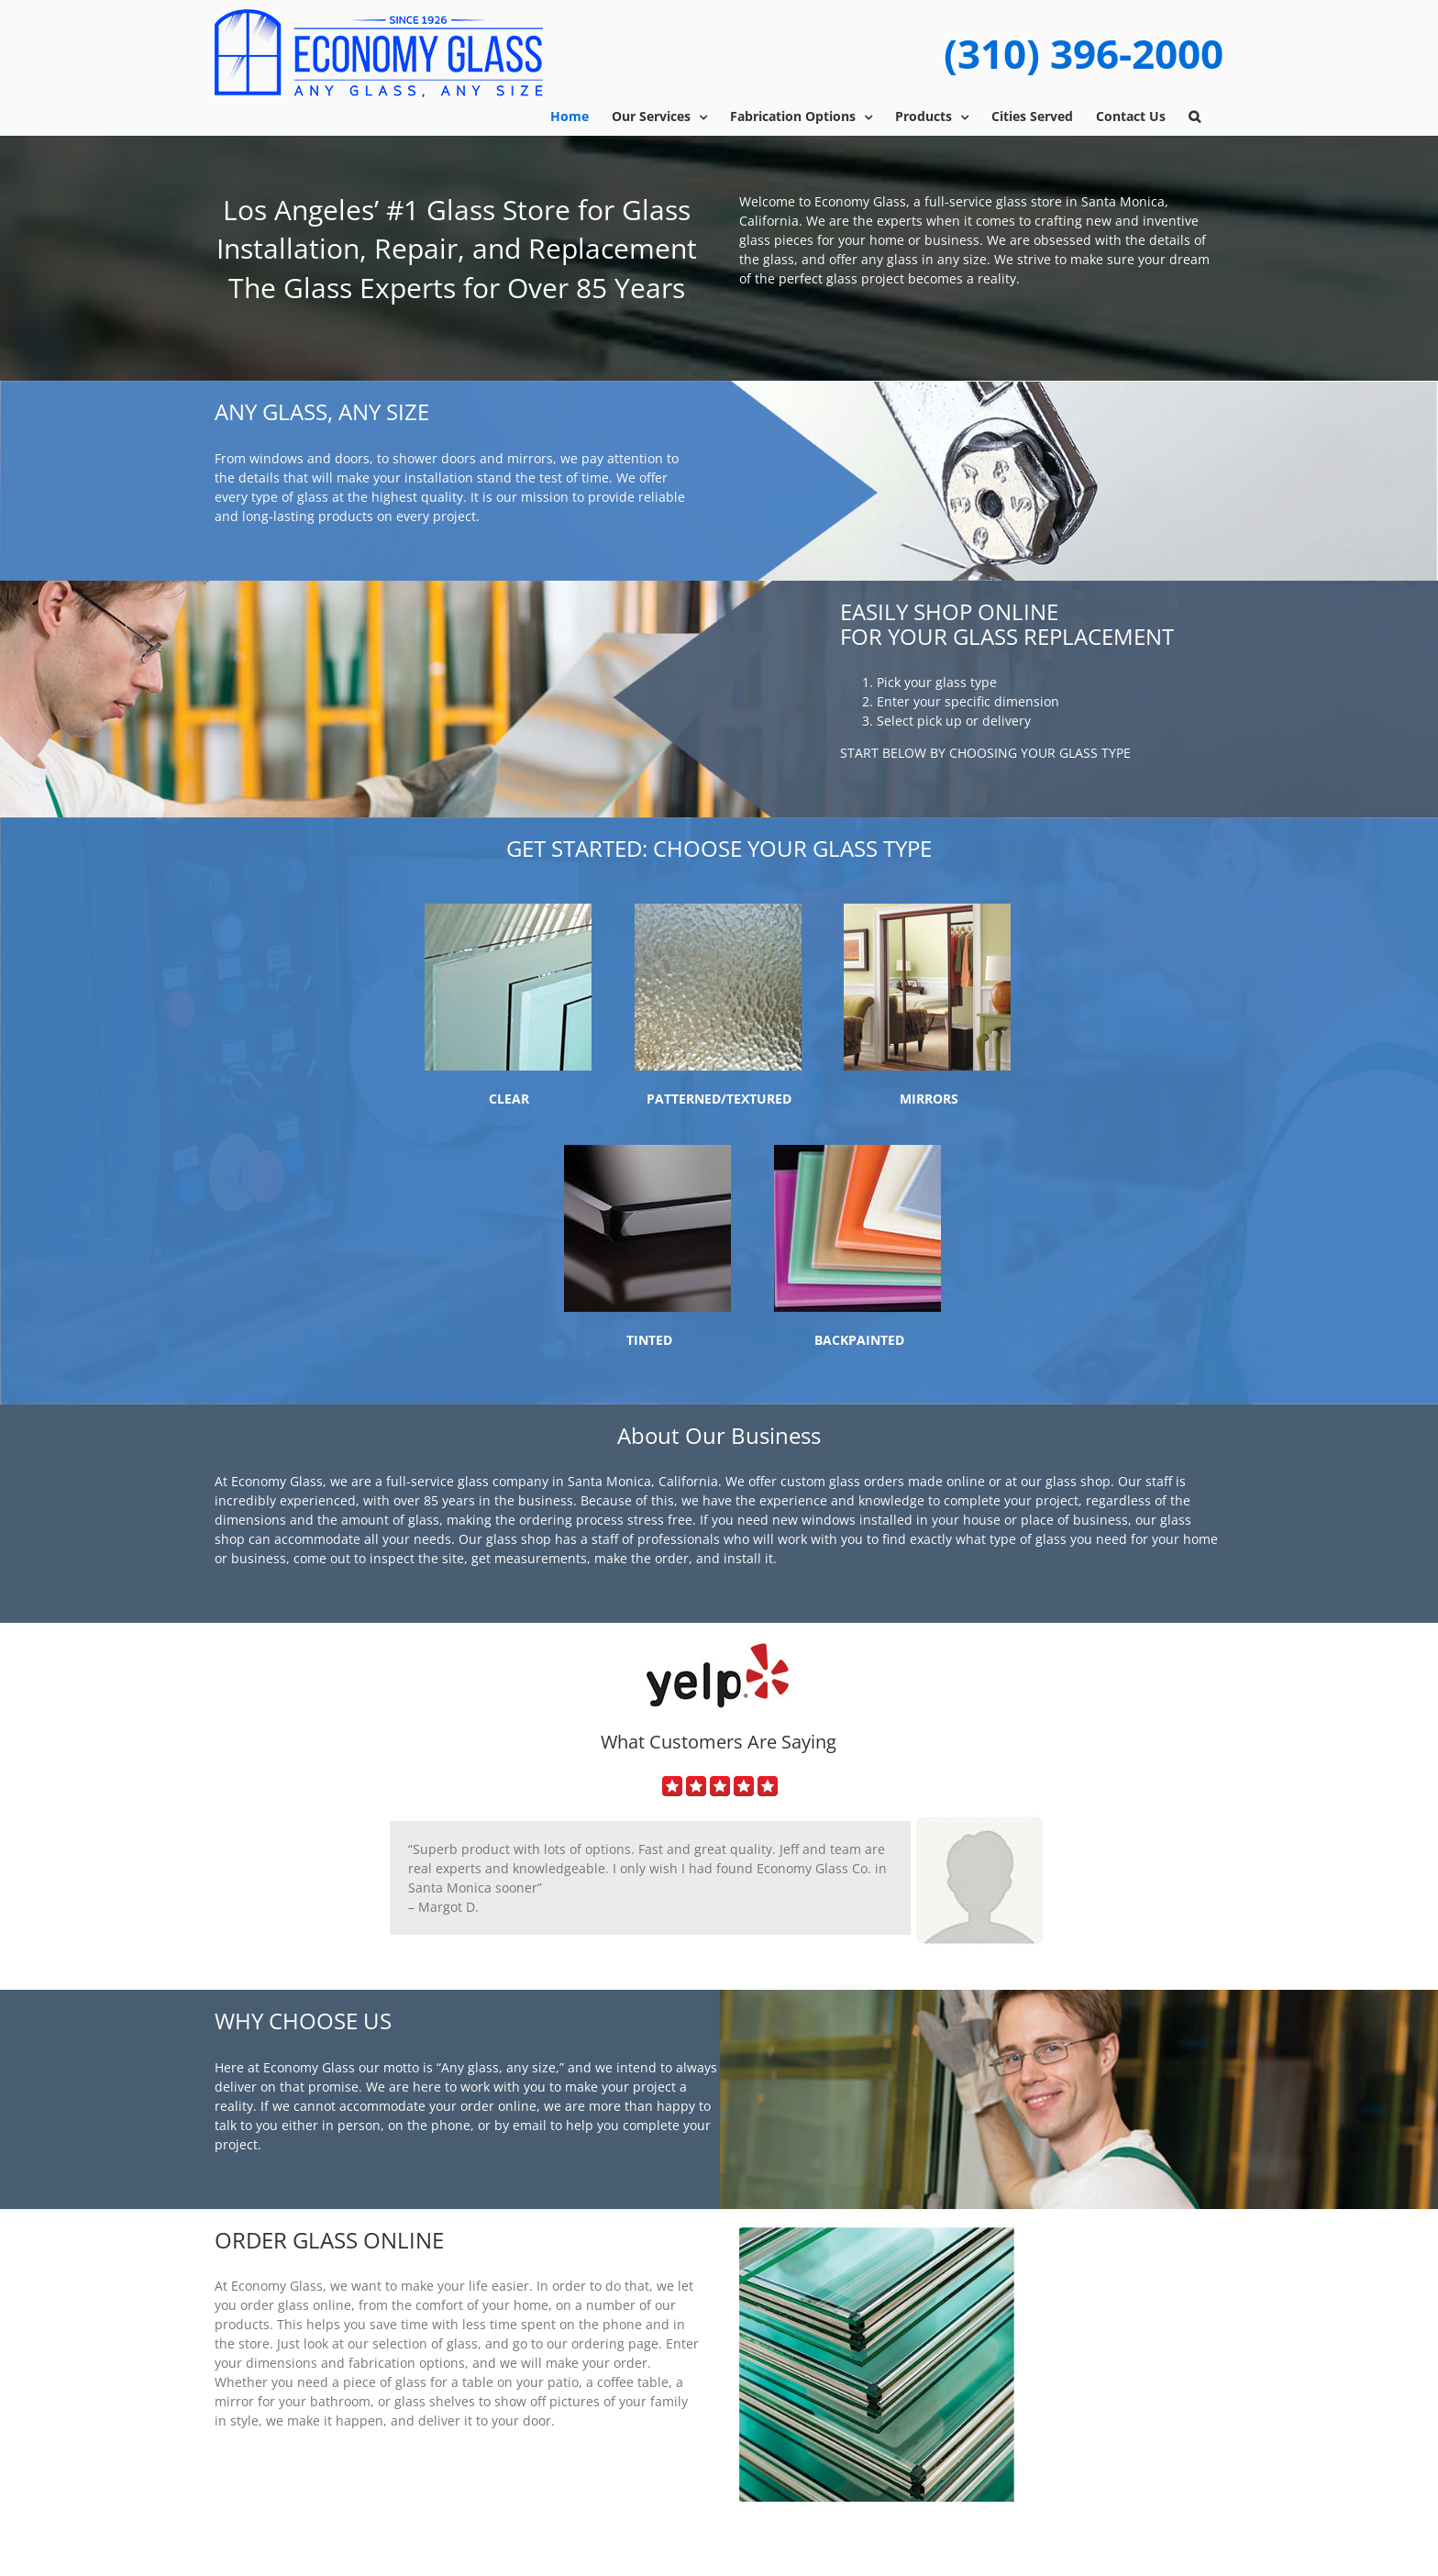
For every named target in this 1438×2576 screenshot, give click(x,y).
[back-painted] (857, 1151)
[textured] (718, 909)
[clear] (508, 909)
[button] (1194, 116)
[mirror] (927, 909)
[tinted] (647, 1151)
